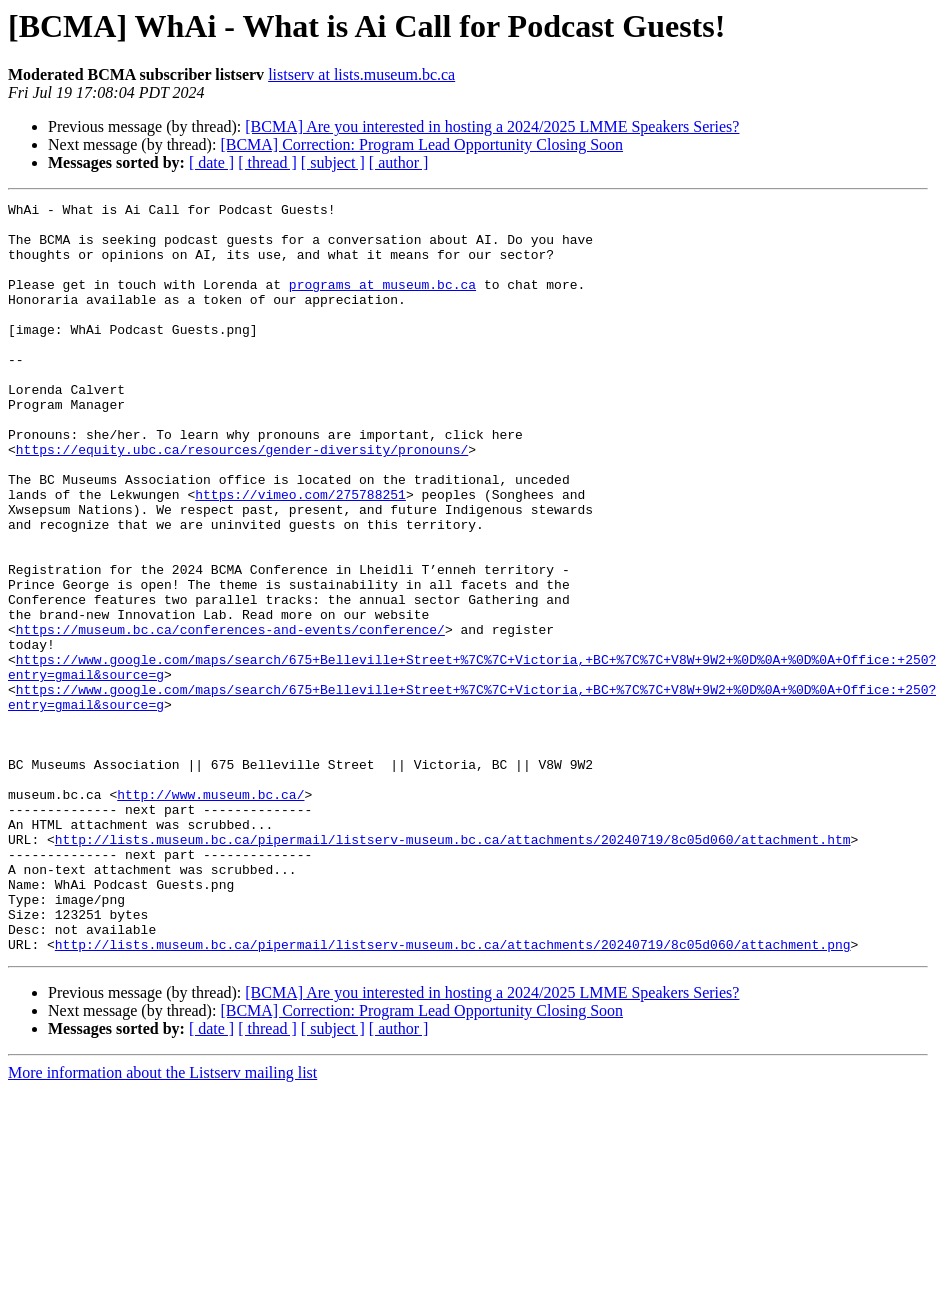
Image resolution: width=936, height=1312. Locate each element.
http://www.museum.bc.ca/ (210, 914)
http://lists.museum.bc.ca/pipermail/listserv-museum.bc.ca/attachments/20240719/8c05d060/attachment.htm (453, 968)
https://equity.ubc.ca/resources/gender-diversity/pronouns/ (242, 500)
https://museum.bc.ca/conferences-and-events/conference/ (230, 716)
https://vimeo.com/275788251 (300, 554)
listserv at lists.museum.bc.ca (361, 74)
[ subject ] (333, 162)
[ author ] (399, 162)
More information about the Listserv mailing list (162, 1222)
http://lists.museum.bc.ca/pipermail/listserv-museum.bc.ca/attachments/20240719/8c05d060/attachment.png (453, 1094)
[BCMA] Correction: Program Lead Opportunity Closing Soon (421, 144)
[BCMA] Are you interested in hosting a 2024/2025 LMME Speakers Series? (492, 126)
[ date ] (211, 162)
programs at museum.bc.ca (382, 302)
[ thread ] (267, 162)
